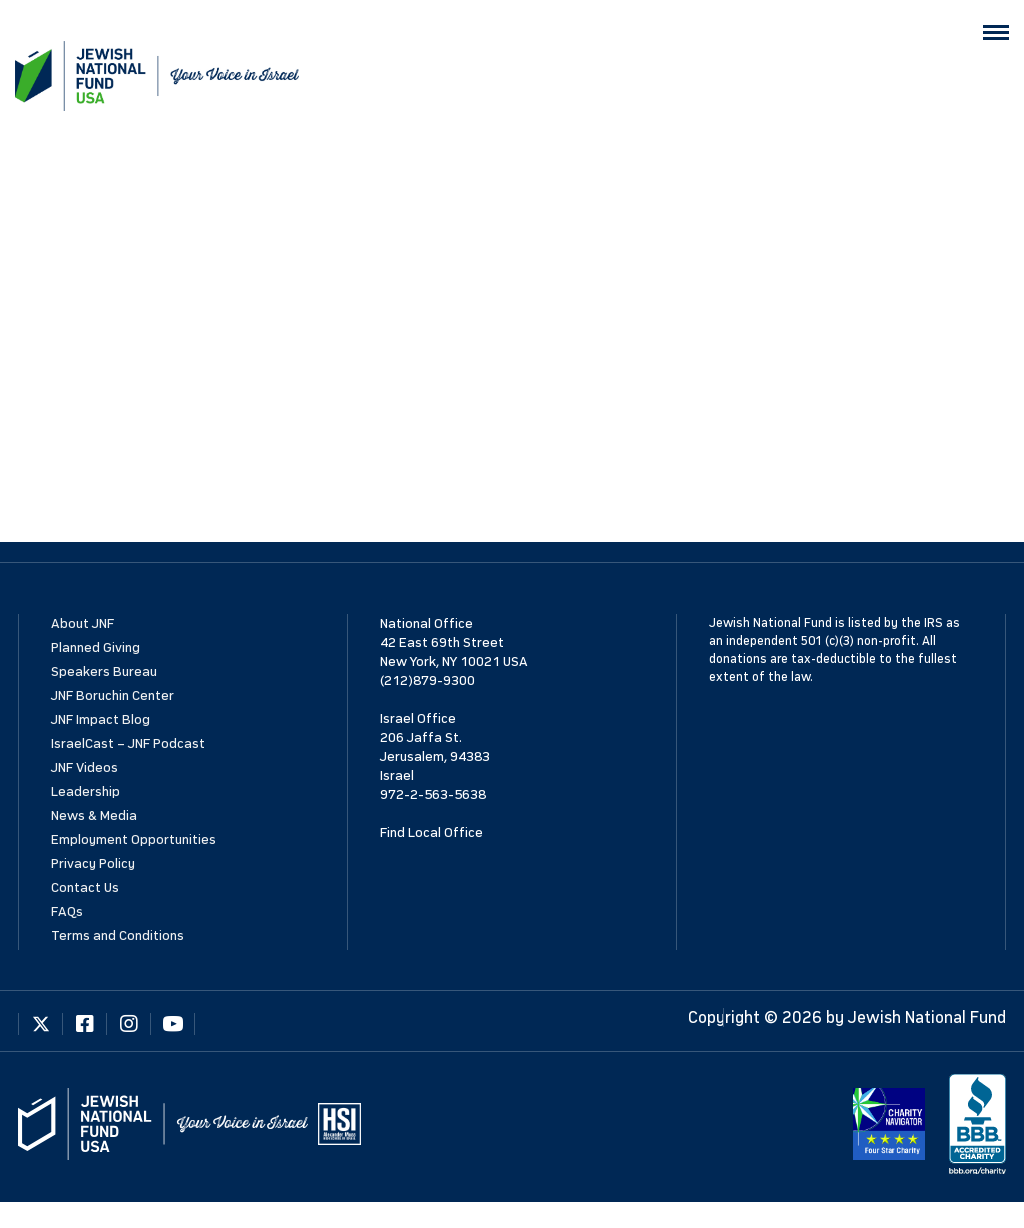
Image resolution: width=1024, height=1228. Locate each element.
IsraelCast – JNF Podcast (128, 743)
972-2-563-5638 (433, 794)
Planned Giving (95, 647)
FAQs (67, 911)
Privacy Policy (93, 863)
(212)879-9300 (427, 680)
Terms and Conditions (117, 935)
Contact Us (85, 887)
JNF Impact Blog (100, 719)
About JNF (82, 623)
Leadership (85, 791)
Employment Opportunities (133, 839)
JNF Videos (84, 767)
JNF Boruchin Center (112, 695)
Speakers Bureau (104, 671)
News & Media (94, 815)
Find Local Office (431, 832)
